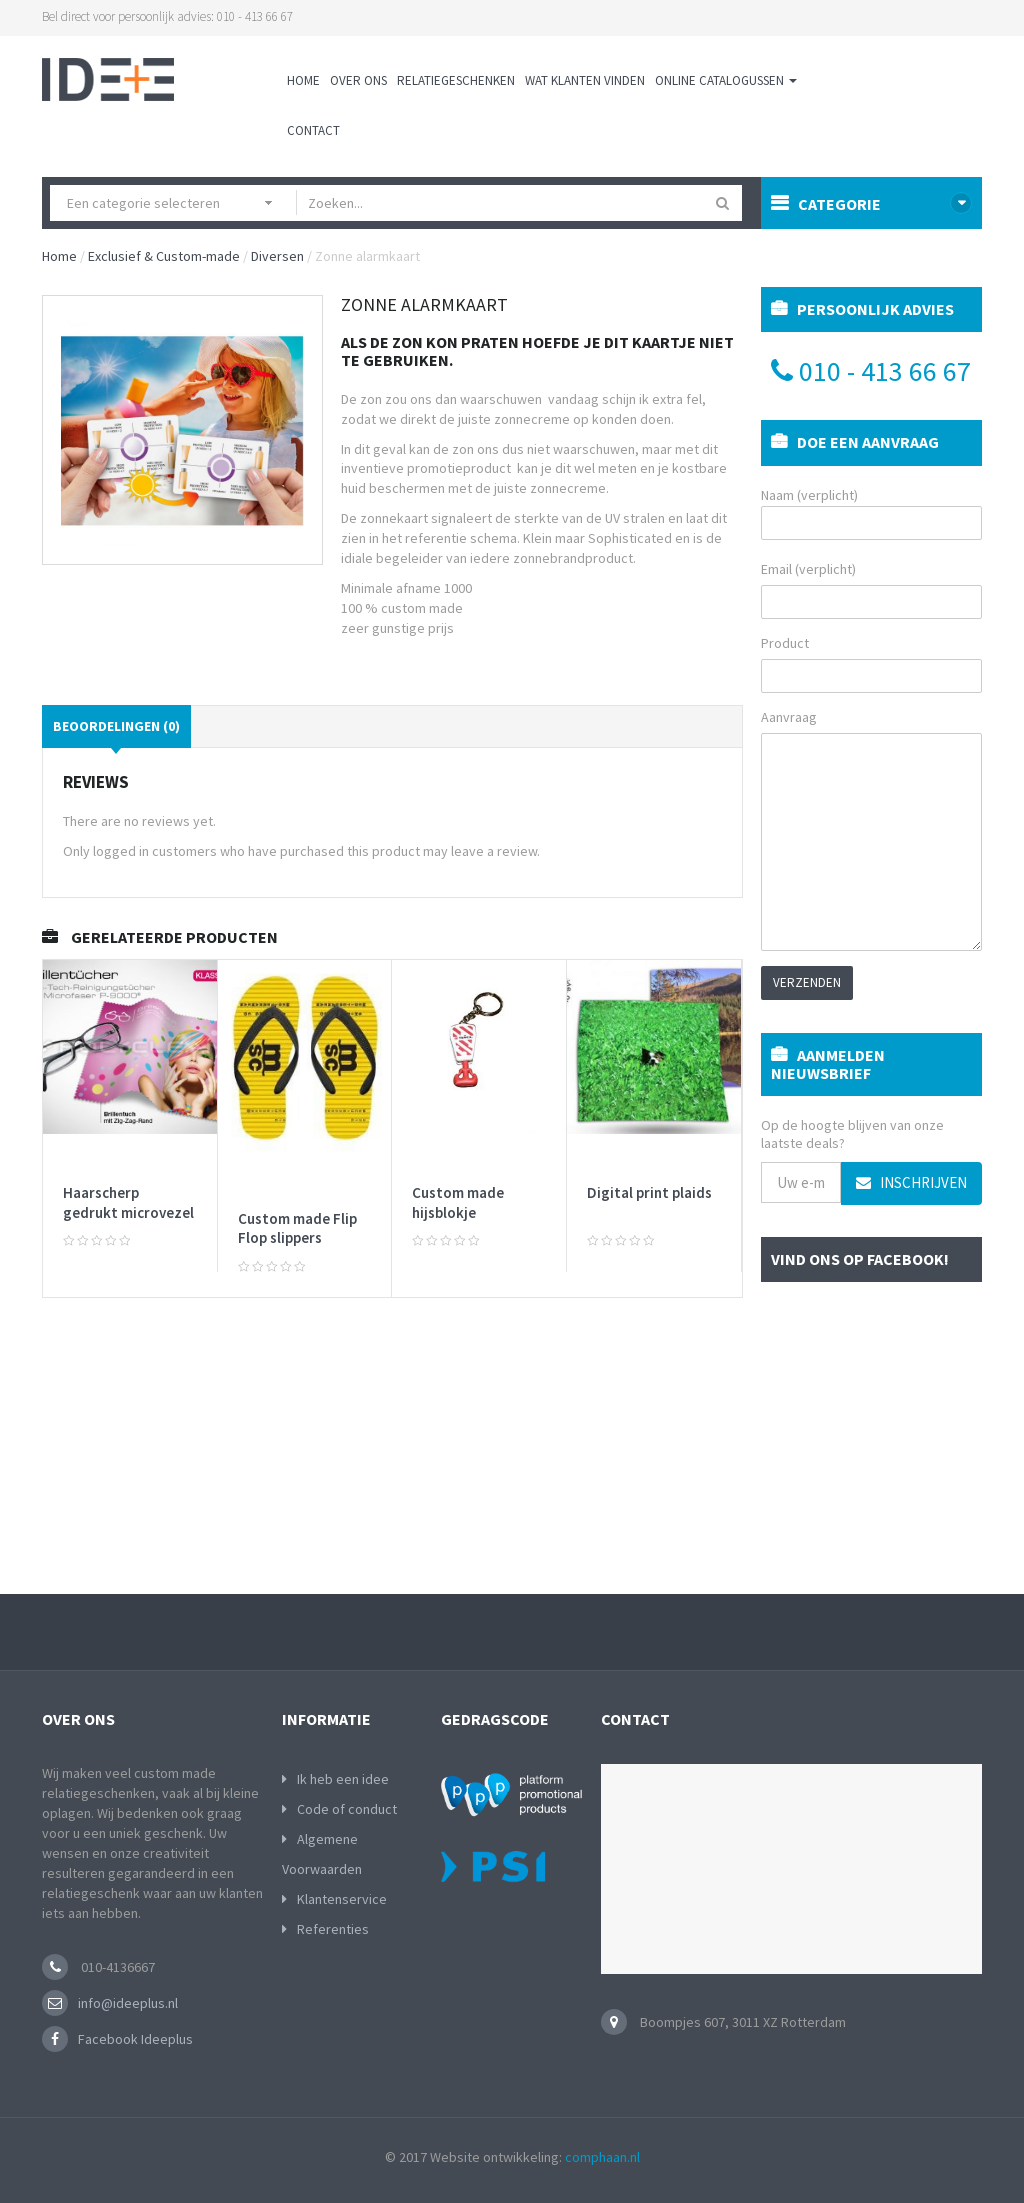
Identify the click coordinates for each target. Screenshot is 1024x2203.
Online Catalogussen (726, 80)
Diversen (277, 256)
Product (785, 643)
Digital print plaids (649, 1192)
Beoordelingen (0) (116, 726)
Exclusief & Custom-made (164, 256)
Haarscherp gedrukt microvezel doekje (128, 1212)
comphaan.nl (602, 2157)
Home (303, 80)
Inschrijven (911, 1182)
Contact (313, 130)
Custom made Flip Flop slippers (297, 1228)
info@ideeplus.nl (128, 2003)
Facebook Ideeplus (135, 2039)
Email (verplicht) (808, 569)
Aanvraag (789, 717)
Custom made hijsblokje (458, 1202)
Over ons (358, 80)
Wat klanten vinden (585, 80)
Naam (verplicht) (872, 513)
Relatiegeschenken (456, 80)
